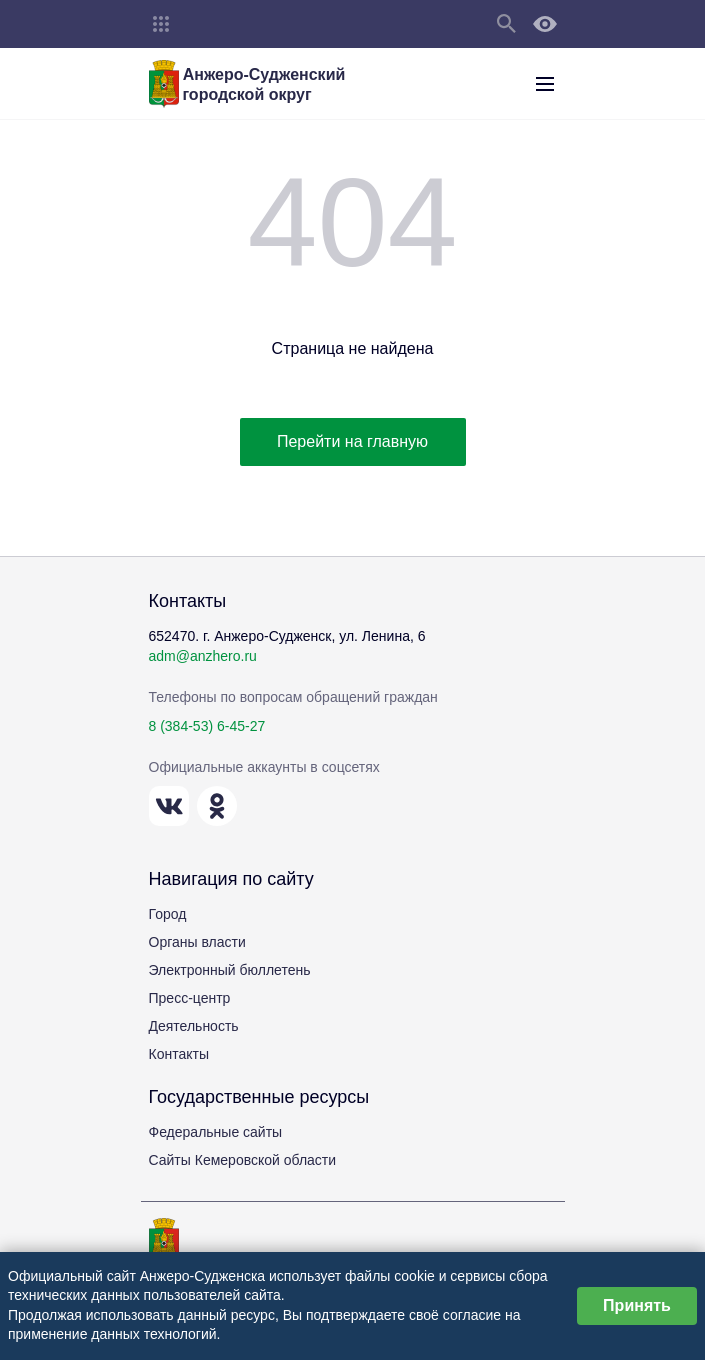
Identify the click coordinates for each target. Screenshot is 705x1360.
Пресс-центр (190, 998)
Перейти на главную (352, 441)
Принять (637, 1305)
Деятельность (194, 1026)
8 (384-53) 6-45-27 (207, 726)
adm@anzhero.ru (203, 656)
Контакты (179, 1054)
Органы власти (197, 942)
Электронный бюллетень (230, 970)
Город (168, 914)
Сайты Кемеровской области (243, 1160)
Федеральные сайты (216, 1132)
